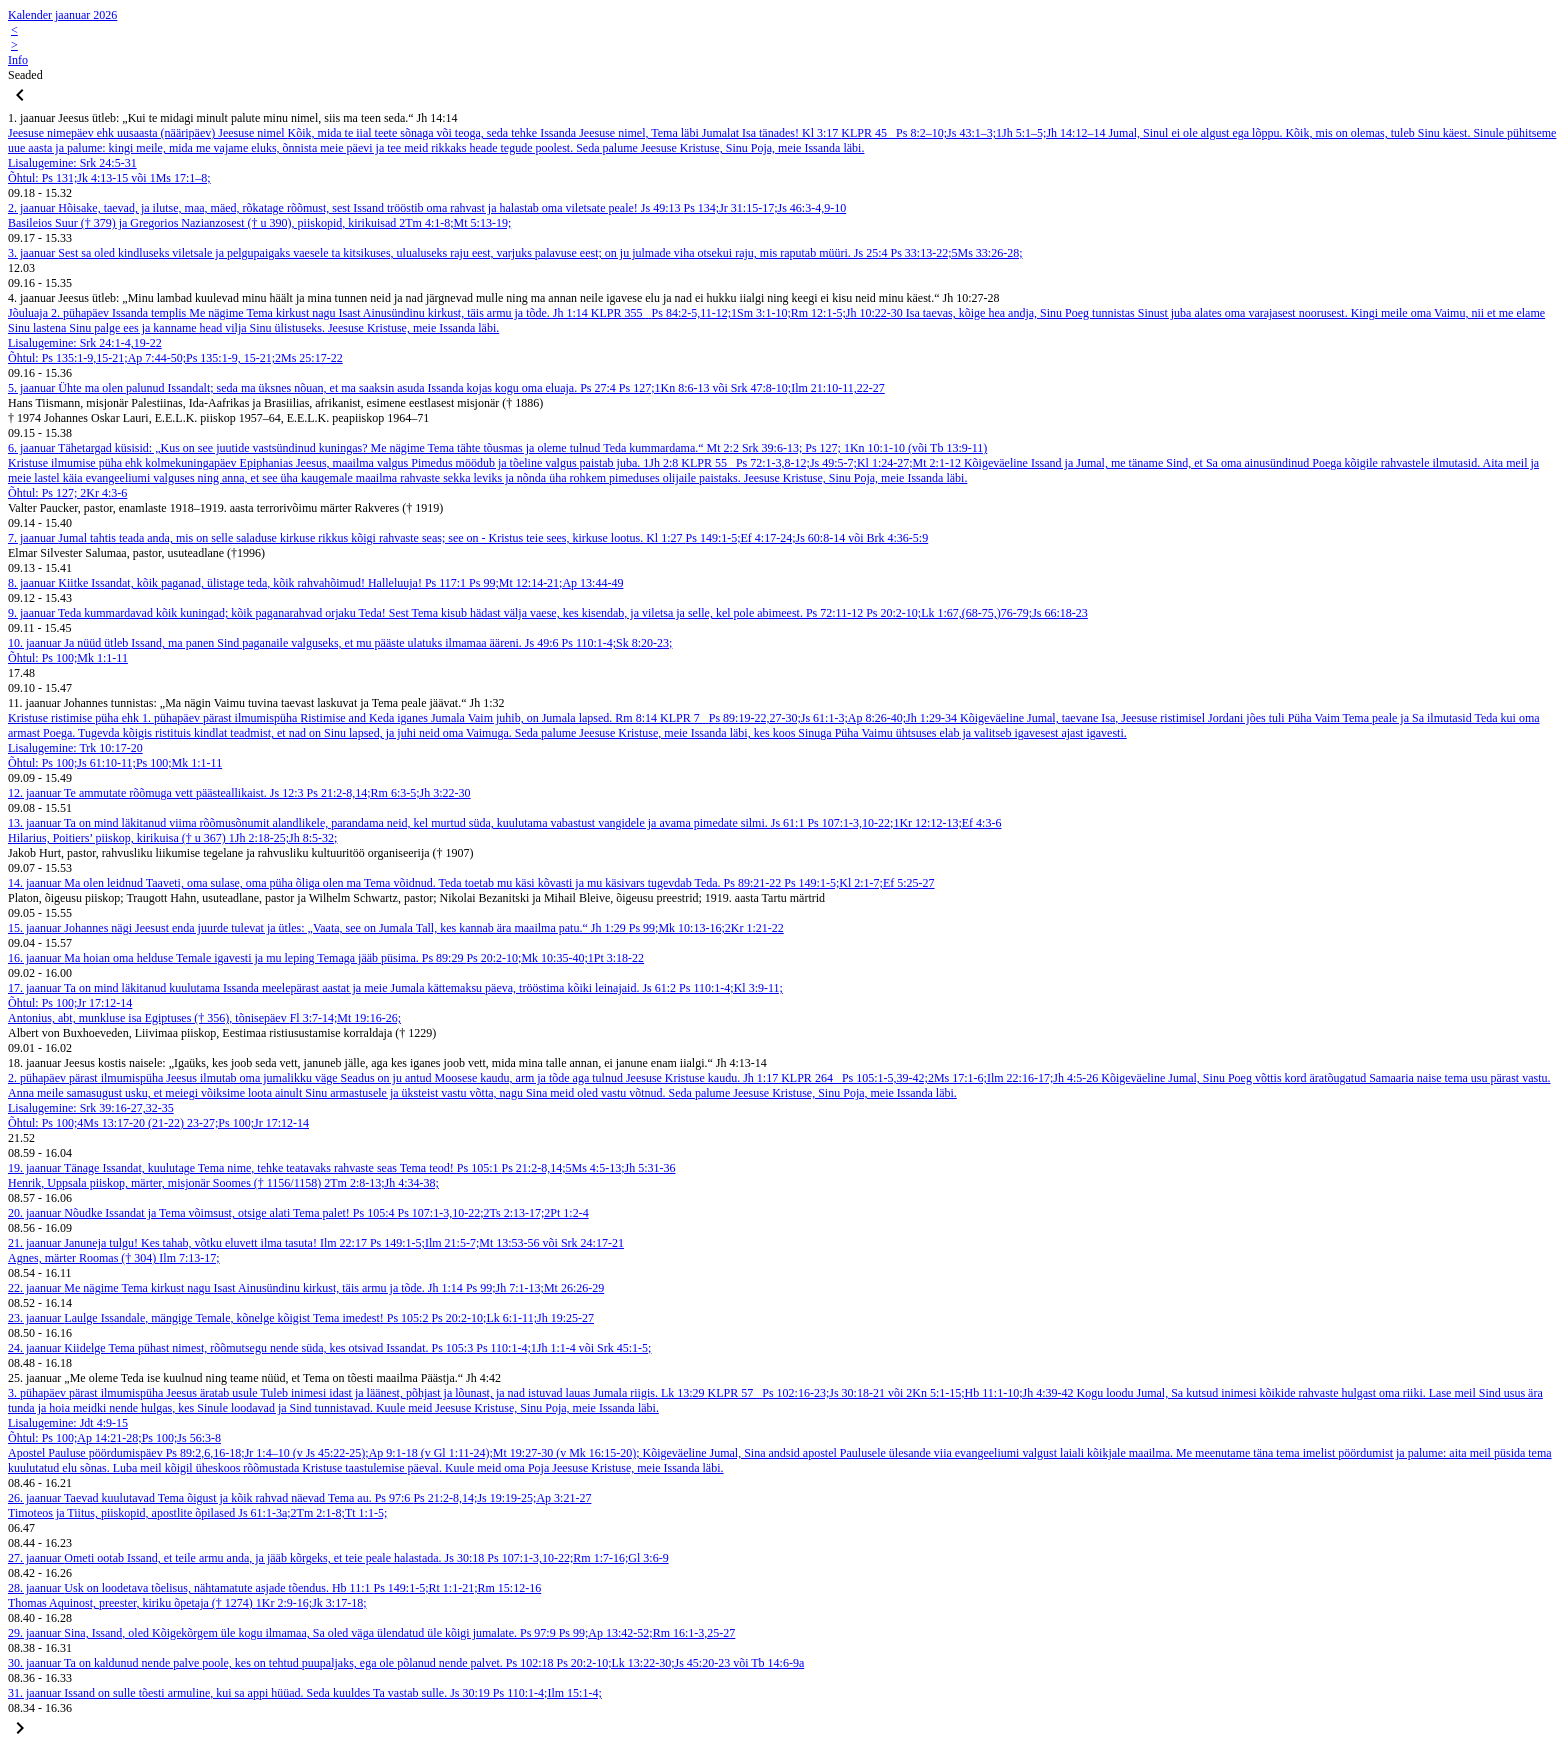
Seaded (25, 75)
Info (18, 60)
